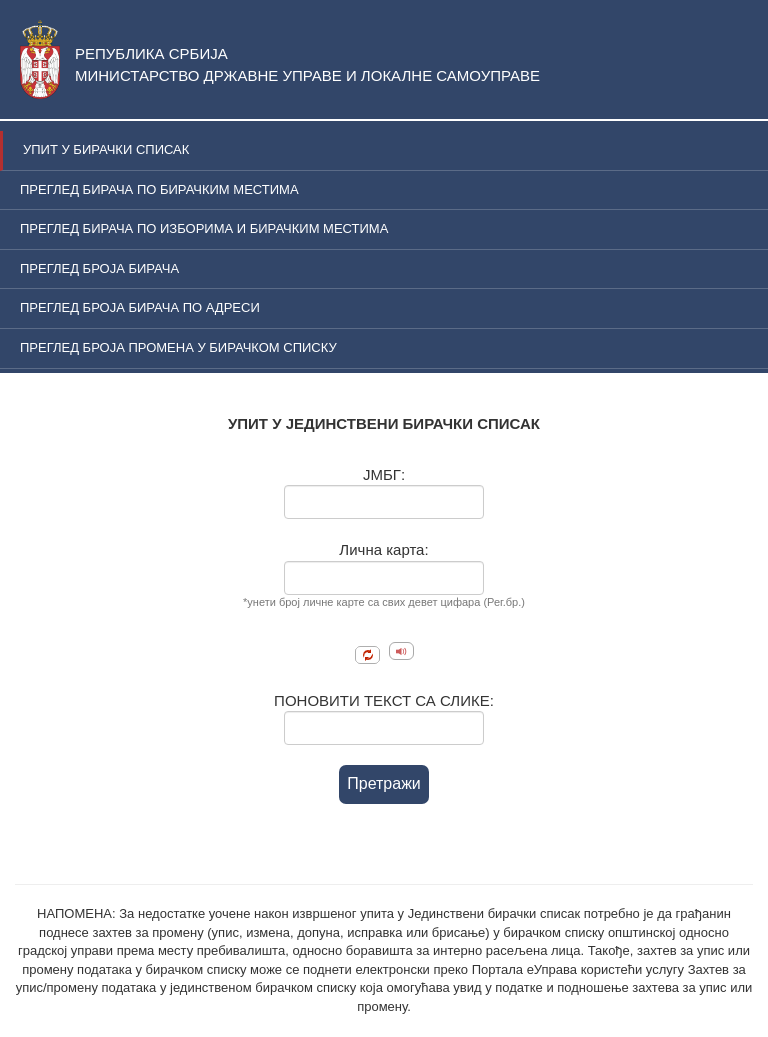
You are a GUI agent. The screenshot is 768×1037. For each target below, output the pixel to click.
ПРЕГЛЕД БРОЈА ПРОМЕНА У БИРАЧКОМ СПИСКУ (178, 347)
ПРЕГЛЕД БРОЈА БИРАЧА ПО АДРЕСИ (140, 307)
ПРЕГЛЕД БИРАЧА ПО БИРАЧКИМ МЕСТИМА (159, 189)
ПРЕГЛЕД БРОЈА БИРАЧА (99, 268)
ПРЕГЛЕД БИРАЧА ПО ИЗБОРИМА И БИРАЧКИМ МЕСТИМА (204, 228)
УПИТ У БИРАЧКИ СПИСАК (106, 149)
